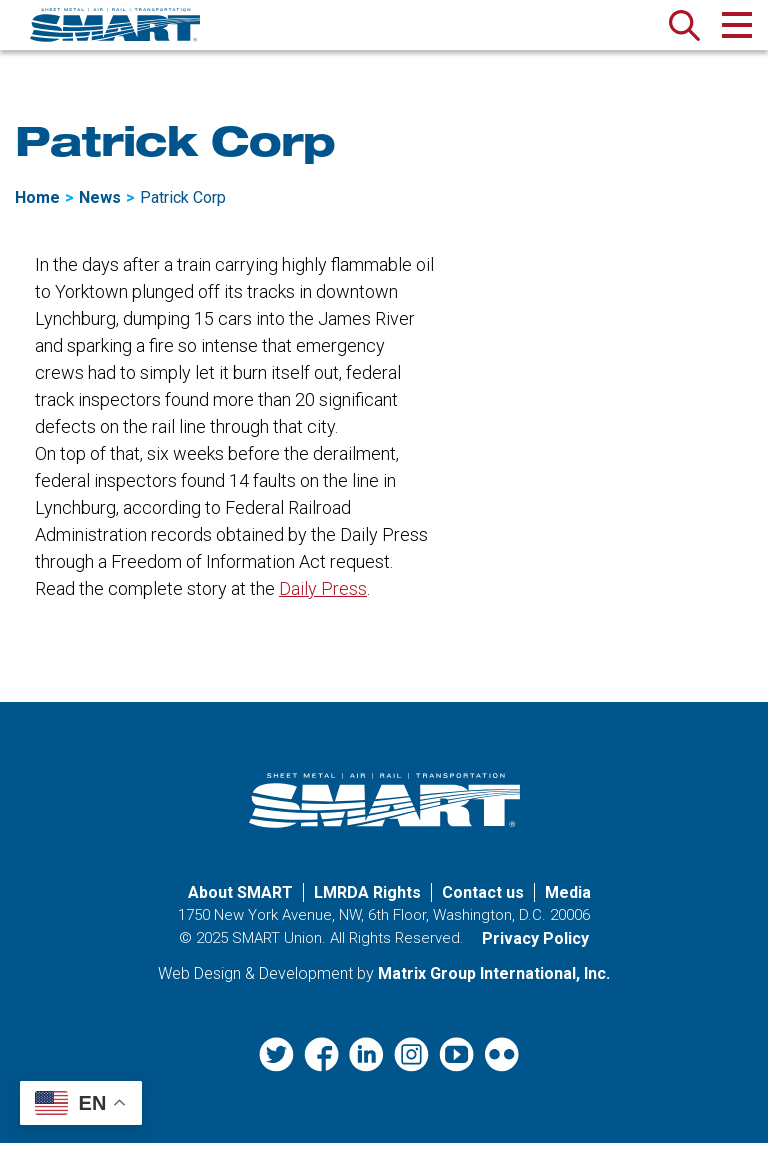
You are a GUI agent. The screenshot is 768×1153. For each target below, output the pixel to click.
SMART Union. (279, 949)
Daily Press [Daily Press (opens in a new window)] (323, 599)
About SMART (240, 903)
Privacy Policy (535, 949)
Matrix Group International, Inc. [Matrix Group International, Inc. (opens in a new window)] (494, 984)
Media (568, 903)
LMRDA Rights (367, 903)
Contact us (483, 903)
